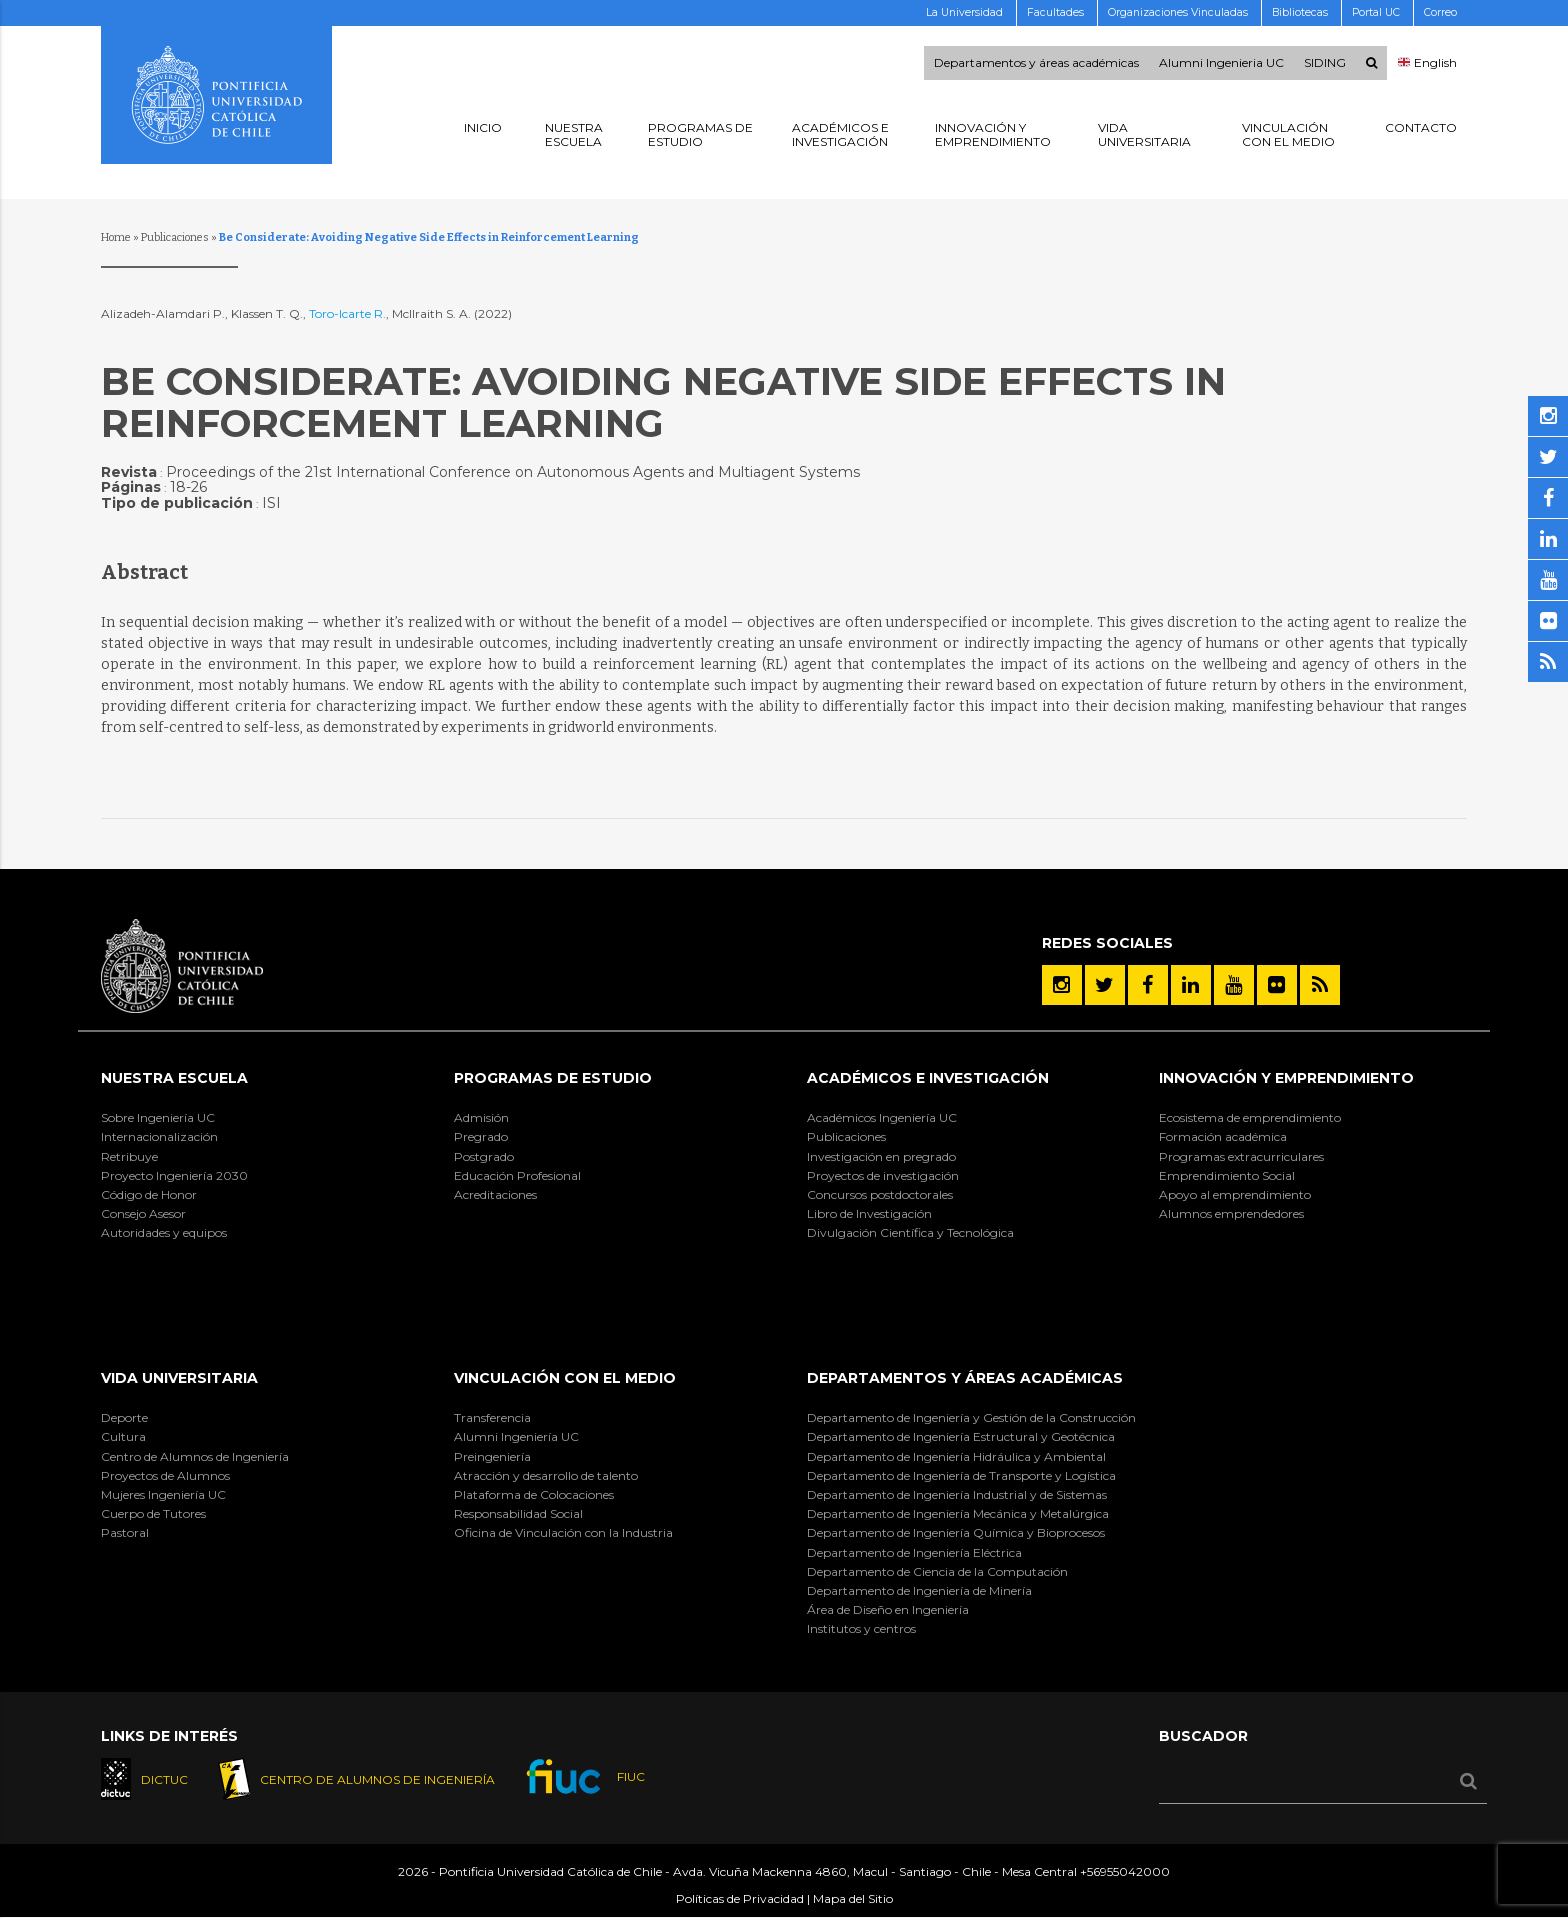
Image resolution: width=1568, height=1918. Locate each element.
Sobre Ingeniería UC (158, 1117)
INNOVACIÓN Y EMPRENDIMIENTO (1286, 1078)
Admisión (481, 1117)
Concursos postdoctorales (880, 1194)
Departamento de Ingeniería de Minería (919, 1590)
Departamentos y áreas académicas (1036, 63)
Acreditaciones (495, 1194)
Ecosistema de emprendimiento (1250, 1117)
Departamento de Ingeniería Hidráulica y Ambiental (956, 1456)
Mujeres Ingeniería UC (163, 1494)
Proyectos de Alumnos (165, 1475)
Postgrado (484, 1156)
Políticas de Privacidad (740, 1898)
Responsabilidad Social (518, 1513)
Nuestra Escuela (174, 1078)
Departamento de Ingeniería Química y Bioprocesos (956, 1532)
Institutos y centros (861, 1628)
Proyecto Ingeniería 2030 (174, 1175)
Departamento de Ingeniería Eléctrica (914, 1552)
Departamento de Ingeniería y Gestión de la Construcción (971, 1417)
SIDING (1325, 63)
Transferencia (492, 1417)
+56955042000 (1125, 1871)
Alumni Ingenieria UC (1221, 63)
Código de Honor (149, 1194)
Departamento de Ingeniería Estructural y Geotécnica (961, 1436)
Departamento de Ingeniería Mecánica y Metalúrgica (958, 1513)
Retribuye (129, 1156)
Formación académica (1223, 1136)
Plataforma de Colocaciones (534, 1494)
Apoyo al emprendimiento (1235, 1194)
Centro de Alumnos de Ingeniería (195, 1456)
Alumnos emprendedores (1231, 1213)
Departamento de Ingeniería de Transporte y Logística (961, 1475)
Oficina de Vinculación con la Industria (563, 1532)
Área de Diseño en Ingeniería (888, 1609)
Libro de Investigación (869, 1213)
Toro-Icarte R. (347, 313)
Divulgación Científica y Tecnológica (910, 1232)
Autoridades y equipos (164, 1232)
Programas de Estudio (553, 1078)
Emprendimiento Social (1227, 1175)
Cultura (123, 1436)
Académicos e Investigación (928, 1078)
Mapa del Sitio (853, 1898)
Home (116, 237)
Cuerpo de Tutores (153, 1513)
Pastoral (125, 1532)
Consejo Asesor (143, 1213)
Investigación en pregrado (881, 1156)
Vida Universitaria (179, 1378)
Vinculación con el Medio (565, 1378)
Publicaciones (175, 237)
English (1427, 63)
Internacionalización (159, 1136)
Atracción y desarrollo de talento (546, 1475)
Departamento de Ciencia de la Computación (937, 1571)
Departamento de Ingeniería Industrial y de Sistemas (957, 1494)
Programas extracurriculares (1241, 1156)
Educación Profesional (517, 1175)
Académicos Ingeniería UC (882, 1117)
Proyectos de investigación (883, 1175)
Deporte (124, 1417)
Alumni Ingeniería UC (516, 1436)
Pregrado (481, 1136)
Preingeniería (492, 1456)
